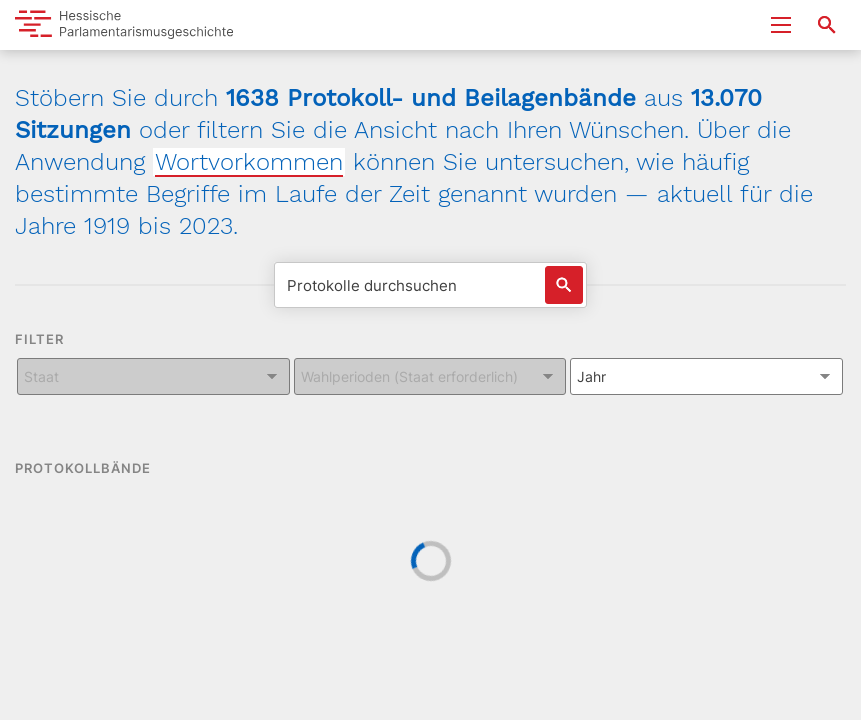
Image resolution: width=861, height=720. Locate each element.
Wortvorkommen (249, 162)
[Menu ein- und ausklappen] (781, 25)
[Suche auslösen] (564, 285)
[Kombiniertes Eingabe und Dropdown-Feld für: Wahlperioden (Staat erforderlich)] (430, 376)
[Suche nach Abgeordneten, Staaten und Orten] (827, 25)
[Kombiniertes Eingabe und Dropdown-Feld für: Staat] (153, 376)
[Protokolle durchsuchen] (430, 285)
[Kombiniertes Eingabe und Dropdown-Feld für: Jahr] (706, 376)
